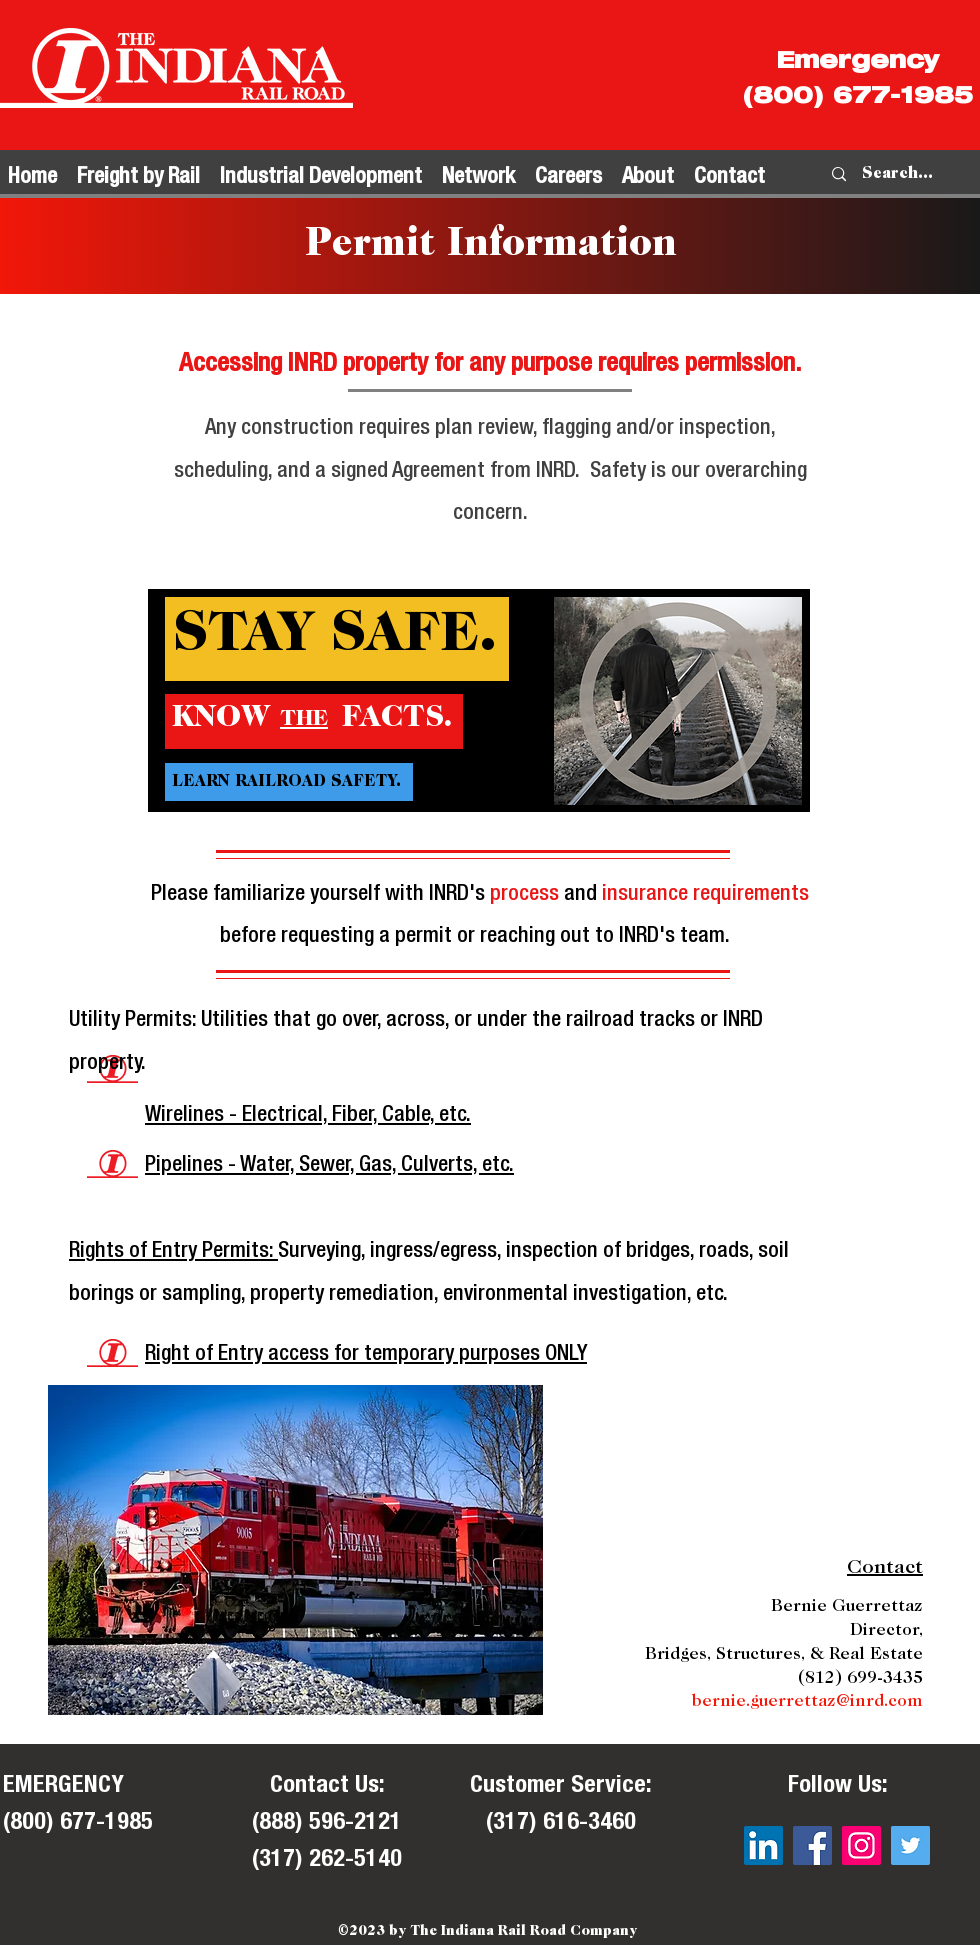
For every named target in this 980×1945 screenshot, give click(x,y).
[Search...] (897, 174)
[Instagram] (861, 1845)
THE (304, 720)
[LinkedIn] (763, 1845)
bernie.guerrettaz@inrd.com (807, 1702)
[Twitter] (910, 1845)
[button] (138, 174)
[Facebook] (812, 1845)
